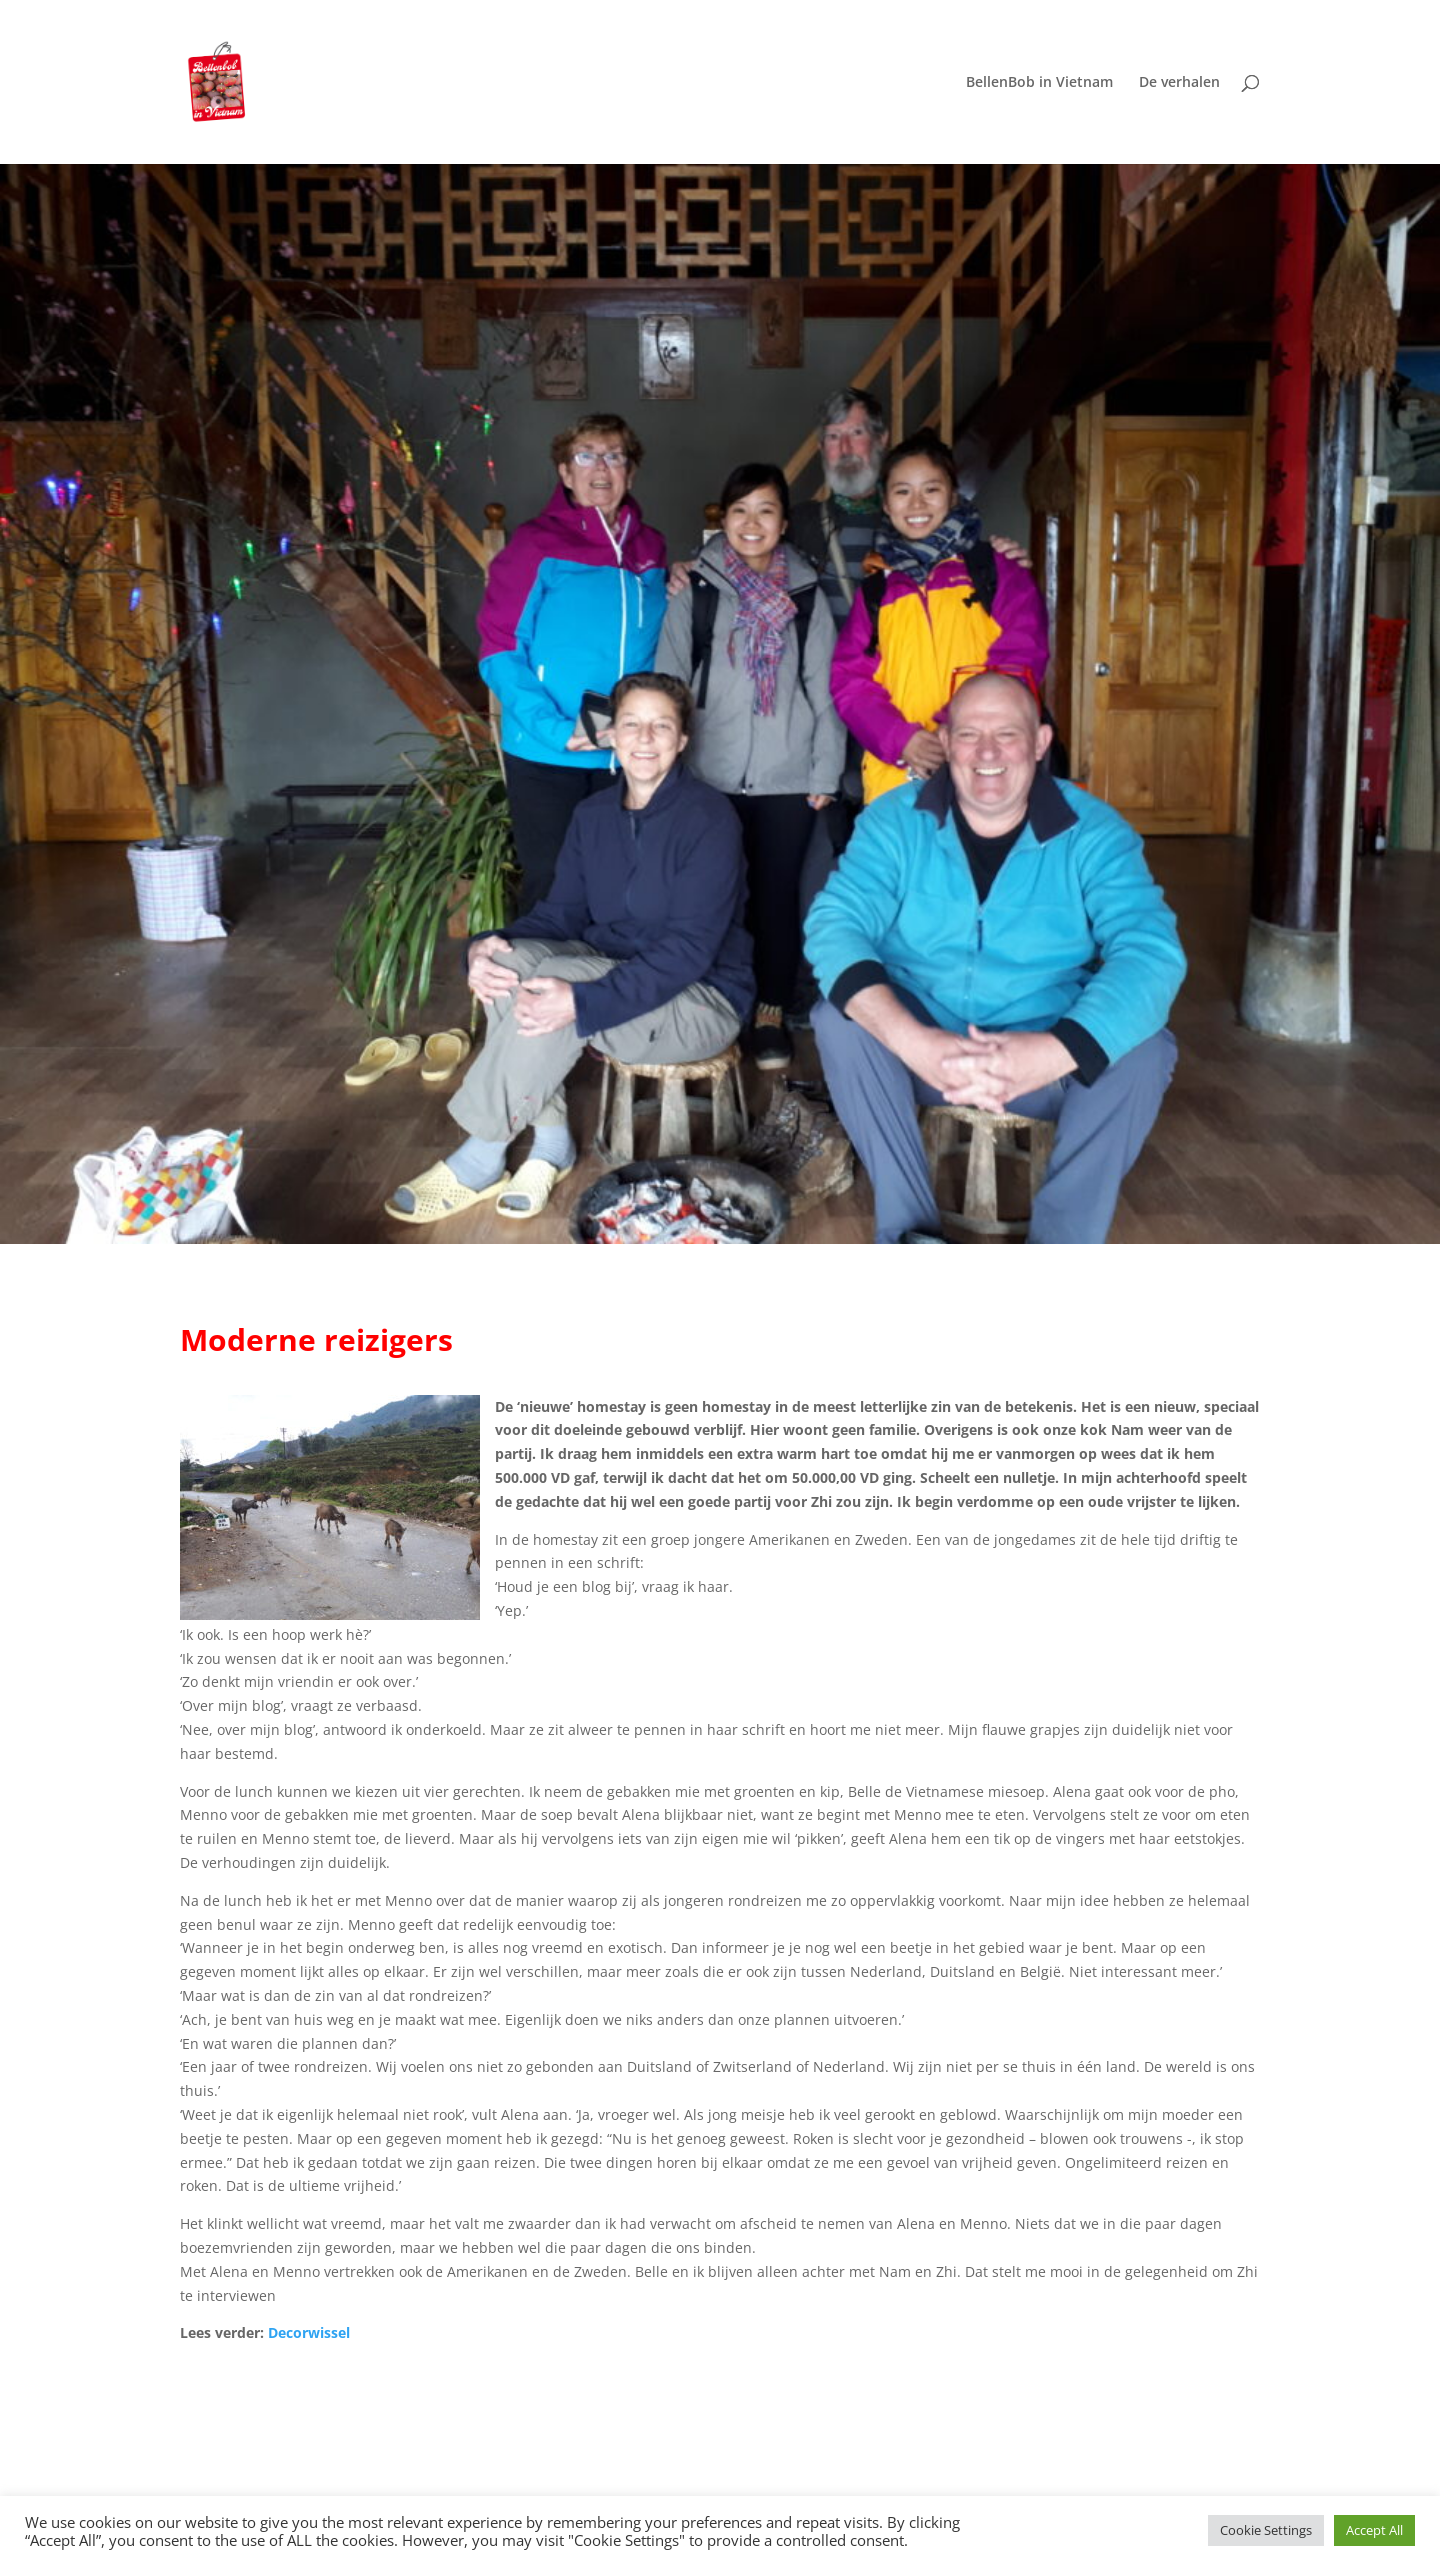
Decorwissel (309, 2332)
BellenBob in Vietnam (1039, 83)
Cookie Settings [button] (1266, 2530)
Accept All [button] (1374, 2530)
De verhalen (1179, 83)
